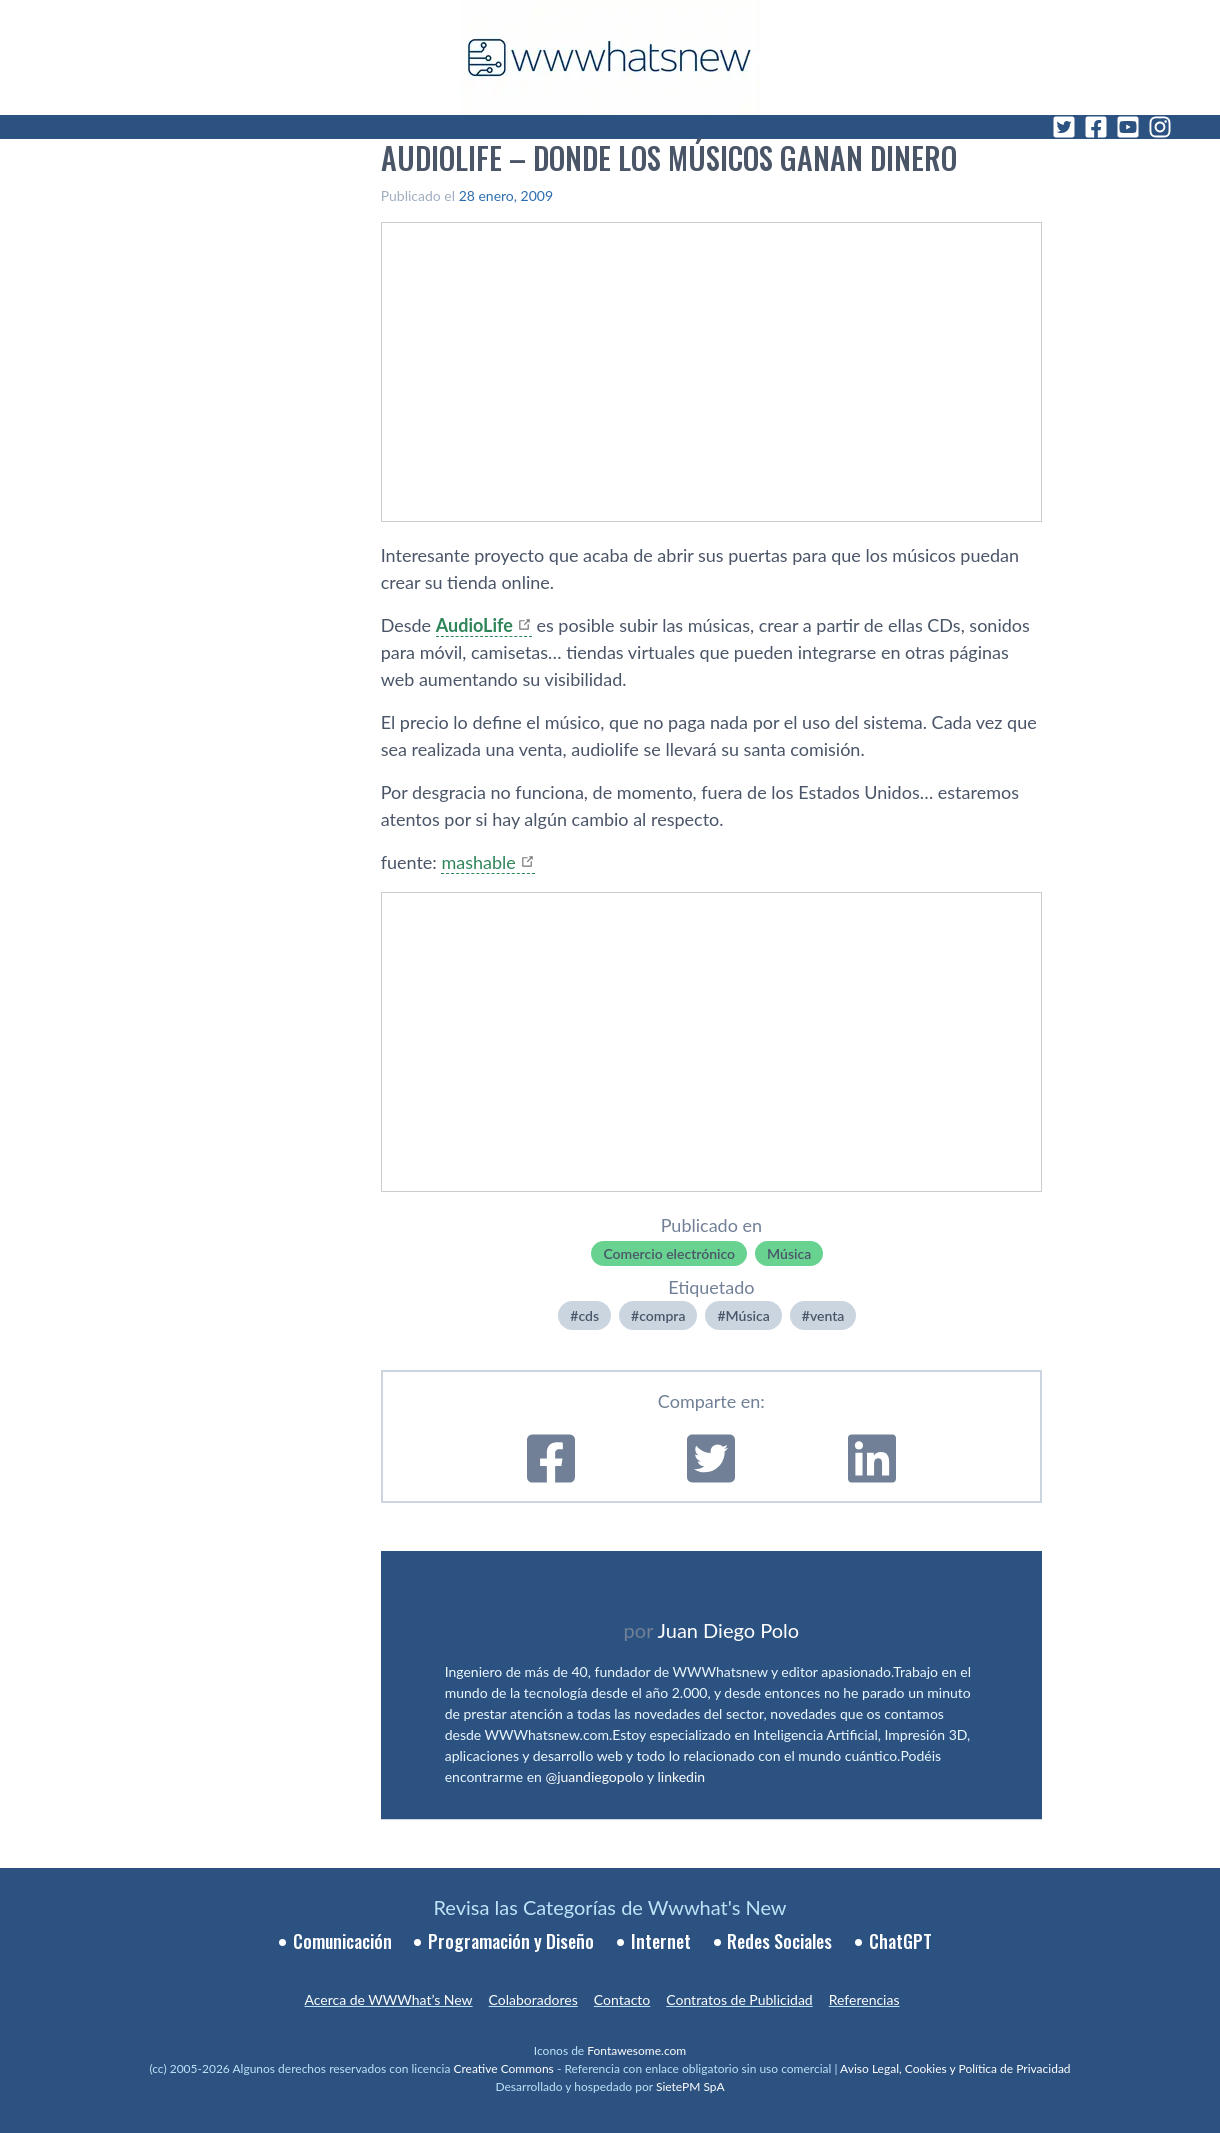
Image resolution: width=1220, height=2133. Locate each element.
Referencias (864, 1999)
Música (789, 1253)
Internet (661, 1941)
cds (588, 1315)
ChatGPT (900, 1941)
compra (662, 1315)
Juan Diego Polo (729, 1630)
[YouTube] (1128, 127)
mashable (478, 862)
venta (827, 1315)
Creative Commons (504, 2068)
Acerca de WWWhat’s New (388, 1999)
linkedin (682, 1776)
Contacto (622, 1999)
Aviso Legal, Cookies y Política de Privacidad (955, 2068)
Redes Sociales (779, 1941)
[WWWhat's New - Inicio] (610, 57)
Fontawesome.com (636, 2050)
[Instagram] (1160, 127)
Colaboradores (533, 1999)
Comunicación (342, 1941)
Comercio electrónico (669, 1253)
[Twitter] (1064, 127)
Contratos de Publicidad (739, 1999)
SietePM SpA (690, 2086)
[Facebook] (1096, 127)
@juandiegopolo (594, 1776)
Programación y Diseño (511, 1941)
